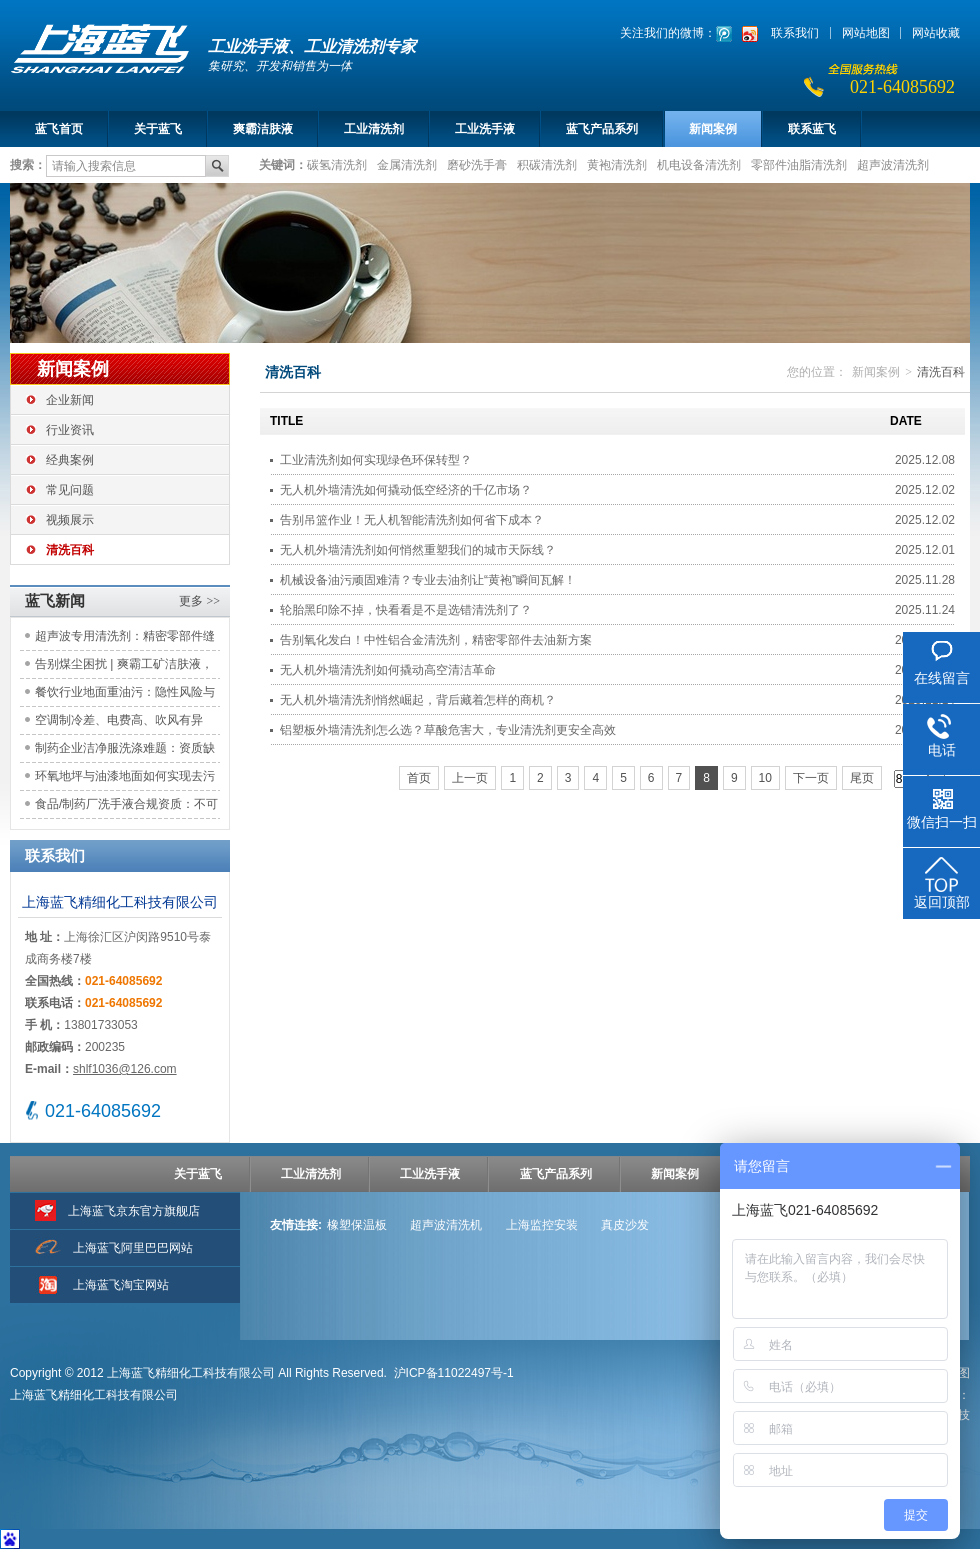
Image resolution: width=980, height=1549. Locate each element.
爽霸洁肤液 (263, 129)
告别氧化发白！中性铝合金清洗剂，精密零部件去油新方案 (436, 640)
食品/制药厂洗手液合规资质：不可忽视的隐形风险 (126, 807)
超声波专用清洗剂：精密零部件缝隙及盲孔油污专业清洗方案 (125, 639)
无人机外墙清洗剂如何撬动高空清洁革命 (388, 670)
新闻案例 (713, 129)
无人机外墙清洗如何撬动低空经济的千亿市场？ (406, 490)
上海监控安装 (542, 1225)
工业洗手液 (485, 129)
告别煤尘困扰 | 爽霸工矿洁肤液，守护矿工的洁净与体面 (124, 667)
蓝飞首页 (59, 129)
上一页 (470, 778)
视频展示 (70, 520)
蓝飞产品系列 (602, 129)
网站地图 (866, 33)
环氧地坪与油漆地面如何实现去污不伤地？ (125, 779)
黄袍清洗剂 (617, 164)
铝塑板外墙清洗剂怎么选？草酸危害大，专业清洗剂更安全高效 (448, 730)
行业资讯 (70, 430)
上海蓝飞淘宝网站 (121, 1285)
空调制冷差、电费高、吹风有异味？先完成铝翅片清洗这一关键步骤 (125, 723)
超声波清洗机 (446, 1225)
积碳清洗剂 (547, 164)
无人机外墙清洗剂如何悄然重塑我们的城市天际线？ (418, 550)
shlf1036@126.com (125, 1069)
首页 (419, 778)
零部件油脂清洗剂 (799, 164)
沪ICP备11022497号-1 (454, 1373)
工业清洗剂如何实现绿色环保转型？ (376, 460)
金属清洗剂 (407, 164)
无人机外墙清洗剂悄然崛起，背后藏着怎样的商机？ (418, 700)
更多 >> (199, 601)
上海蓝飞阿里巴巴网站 (133, 1248)
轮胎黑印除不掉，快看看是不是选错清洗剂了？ (406, 610)
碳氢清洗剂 (337, 164)
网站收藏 (936, 33)
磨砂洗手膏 (477, 164)
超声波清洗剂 (893, 164)
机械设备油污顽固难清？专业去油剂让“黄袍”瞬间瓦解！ (428, 580)
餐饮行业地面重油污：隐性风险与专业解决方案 (125, 695)
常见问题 (70, 490)
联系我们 (795, 33)
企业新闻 (70, 400)
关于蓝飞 (158, 129)
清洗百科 (70, 550)
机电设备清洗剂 (699, 164)
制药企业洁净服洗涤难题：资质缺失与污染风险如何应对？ (125, 751)
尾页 (862, 778)
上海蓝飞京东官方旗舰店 (134, 1211)
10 (765, 778)
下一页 (811, 778)
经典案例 (70, 460)
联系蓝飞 (812, 129)
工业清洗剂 (374, 129)
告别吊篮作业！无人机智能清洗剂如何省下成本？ (412, 520)
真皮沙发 (625, 1225)
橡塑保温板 (357, 1225)
